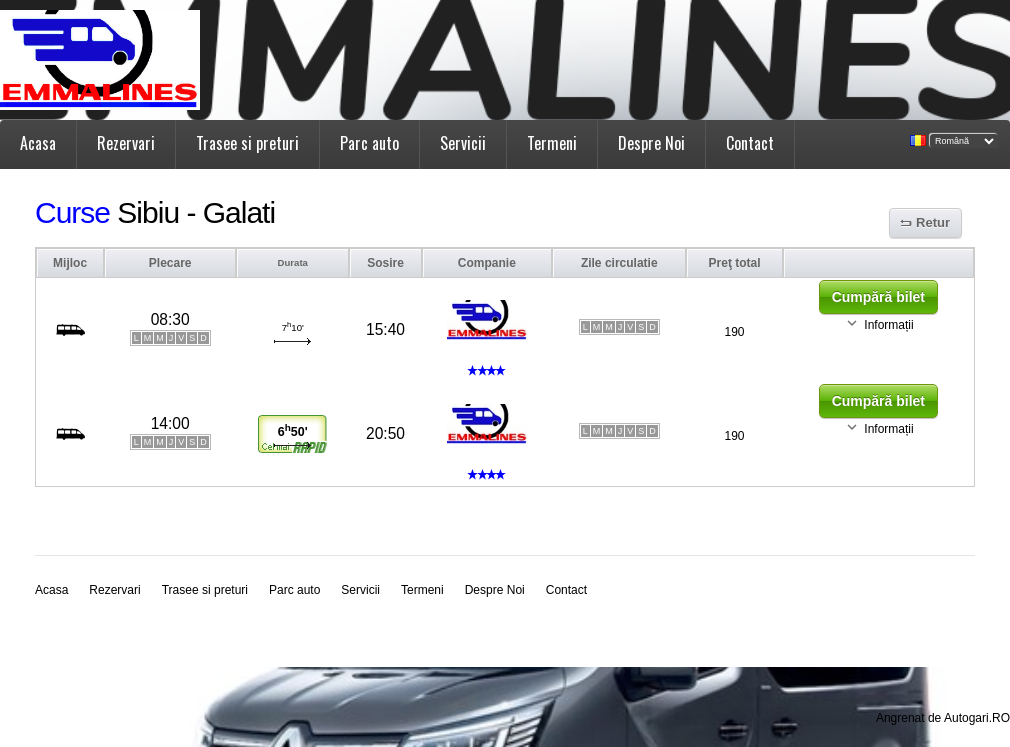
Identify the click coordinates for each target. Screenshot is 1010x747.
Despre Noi (651, 143)
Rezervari (126, 143)
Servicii (463, 143)
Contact (750, 143)
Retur (933, 222)
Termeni (552, 143)
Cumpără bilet (878, 297)
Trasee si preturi (247, 143)
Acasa (38, 143)
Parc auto (369, 143)
